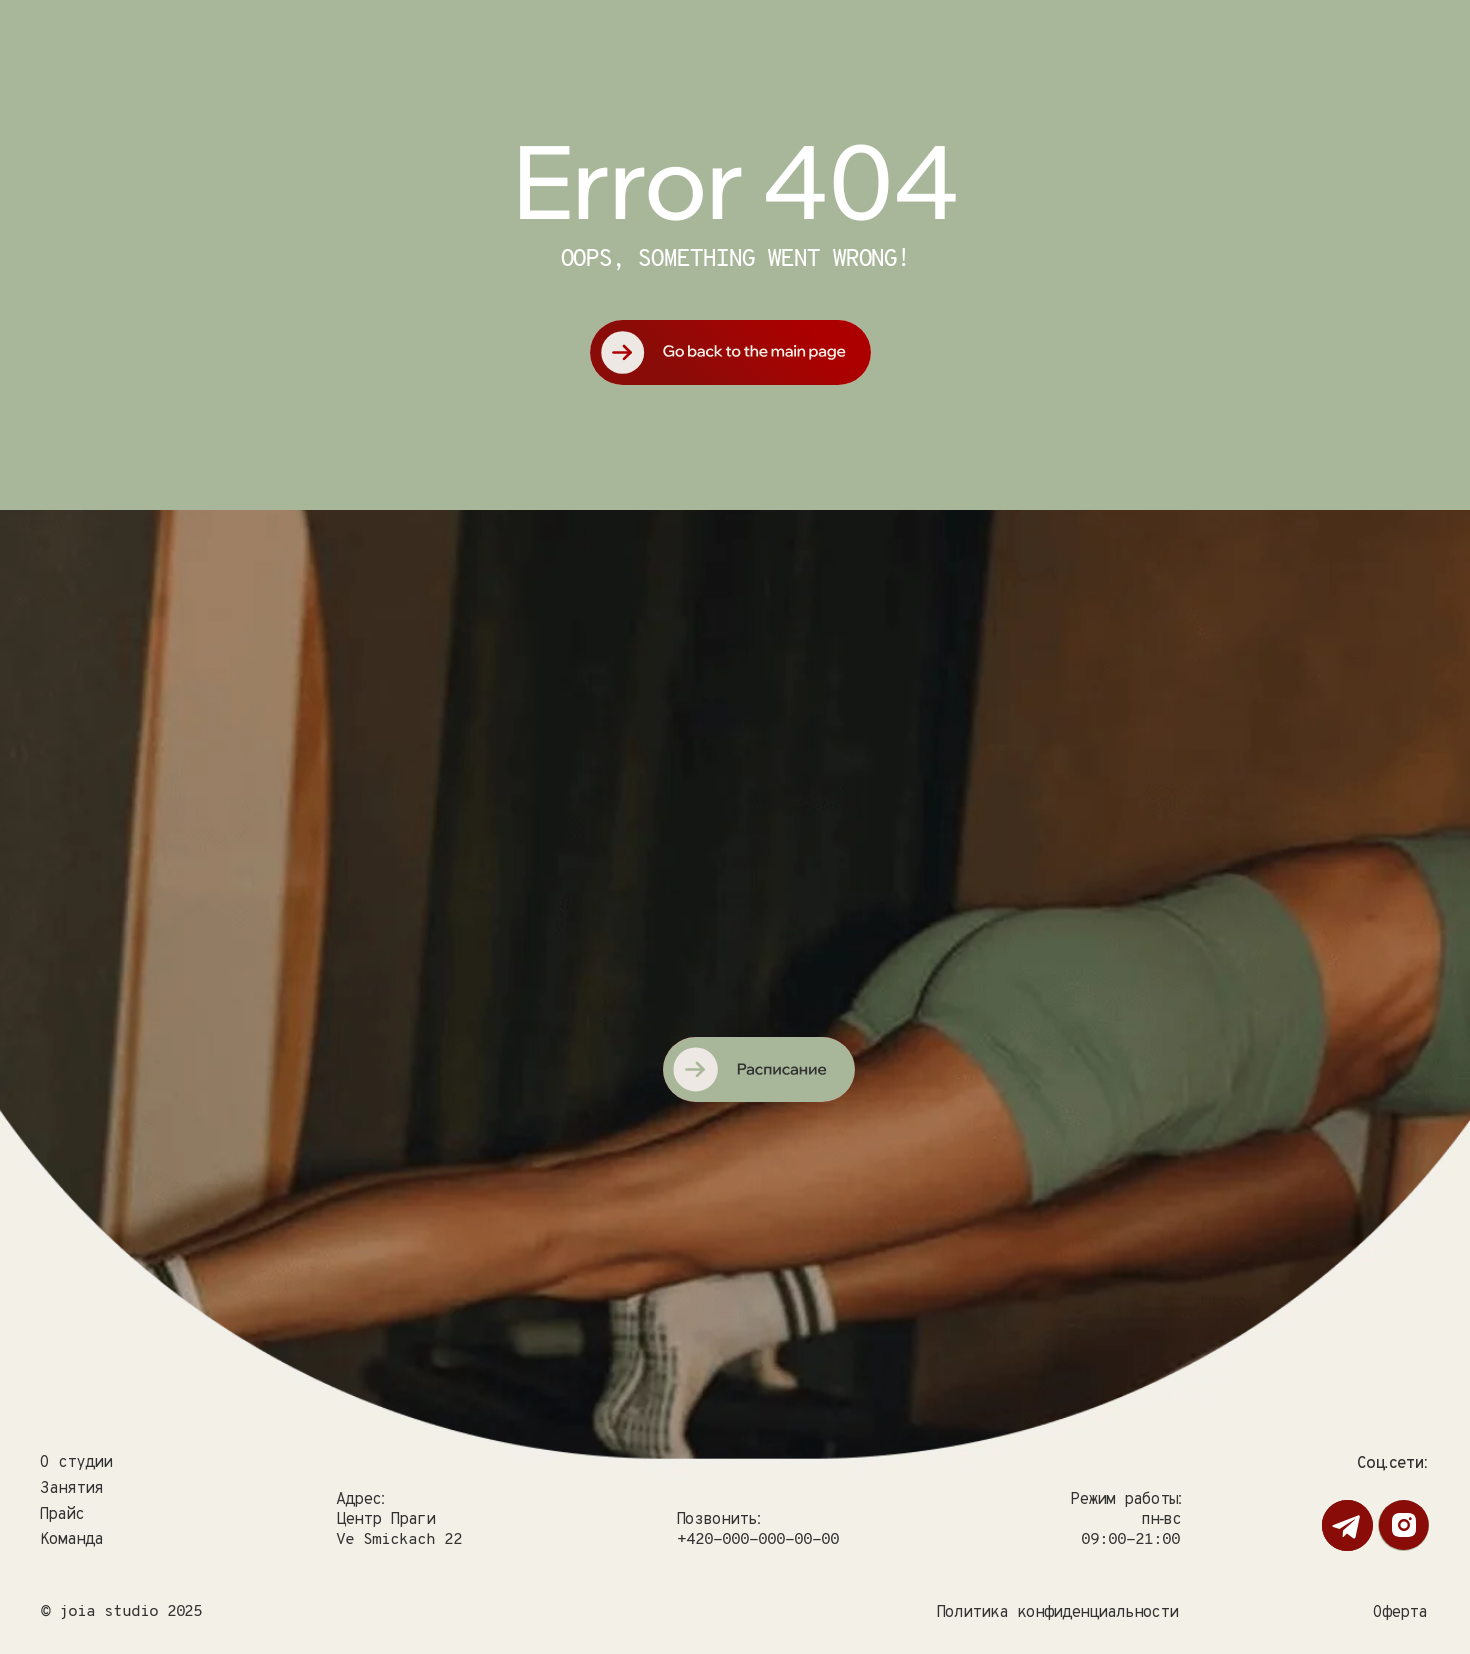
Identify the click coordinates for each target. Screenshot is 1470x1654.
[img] (758, 820)
